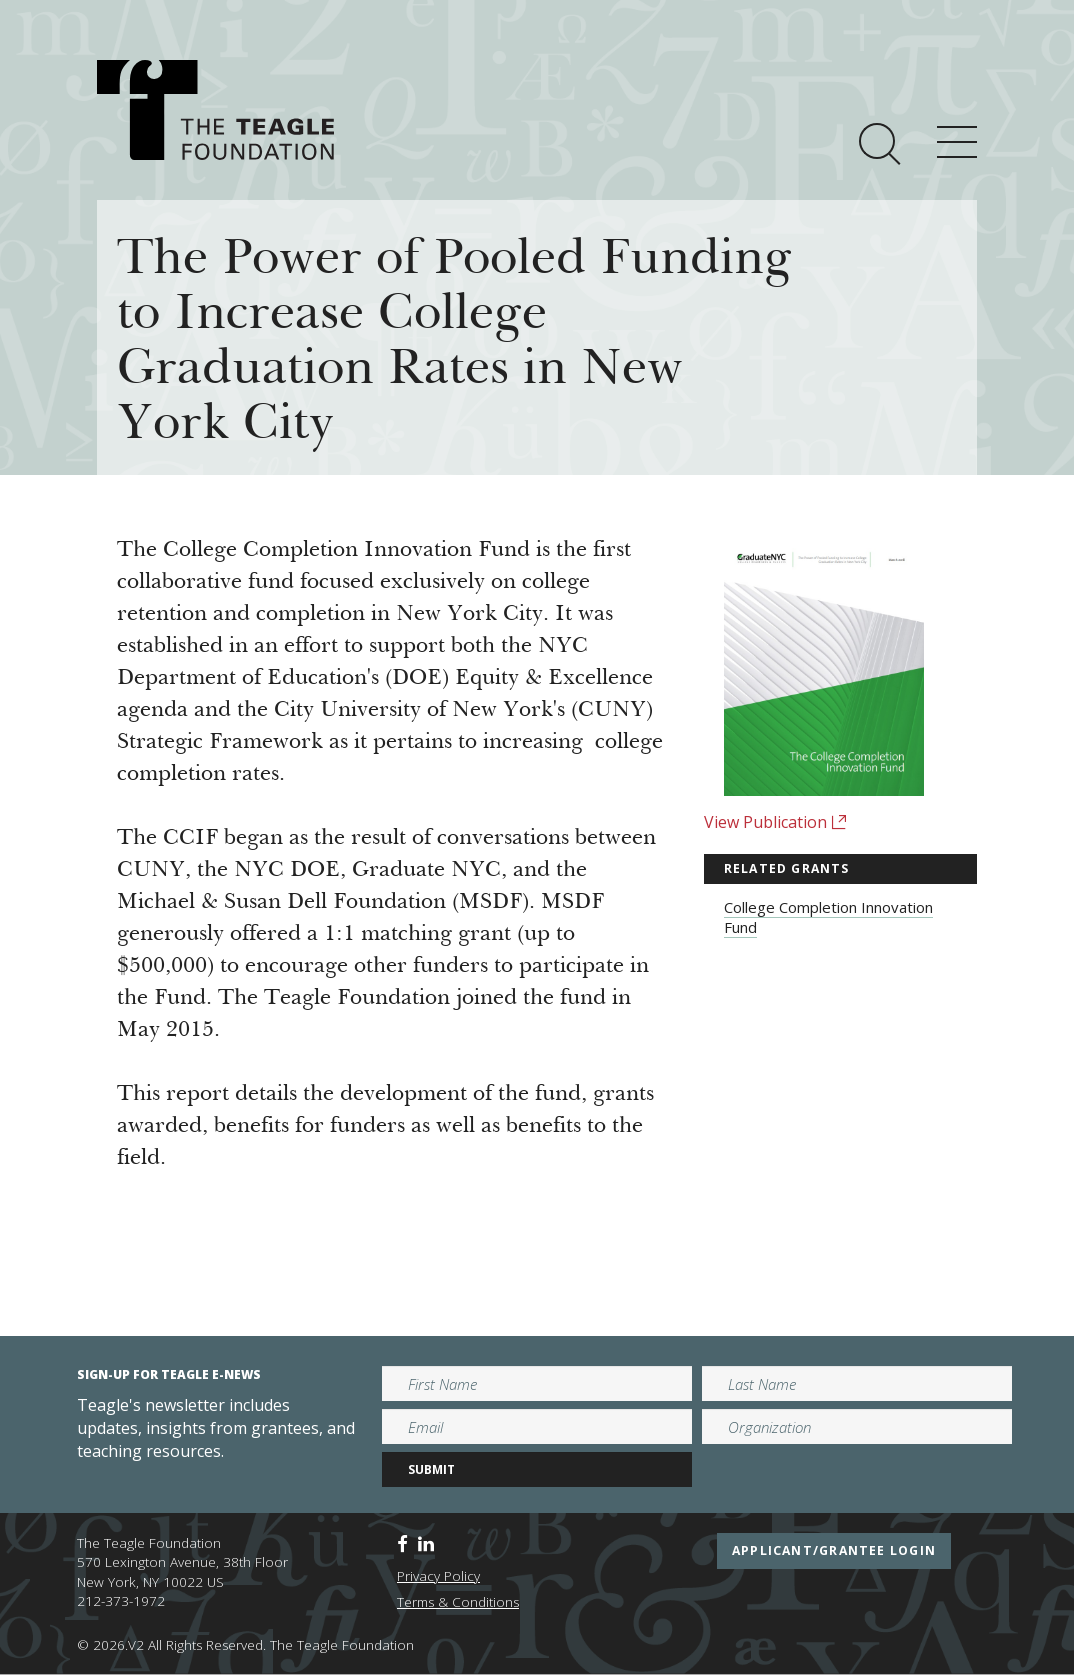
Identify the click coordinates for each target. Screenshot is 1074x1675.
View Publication (775, 822)
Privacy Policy (438, 1576)
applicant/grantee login (834, 1550)
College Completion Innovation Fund (828, 917)
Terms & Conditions (458, 1602)
